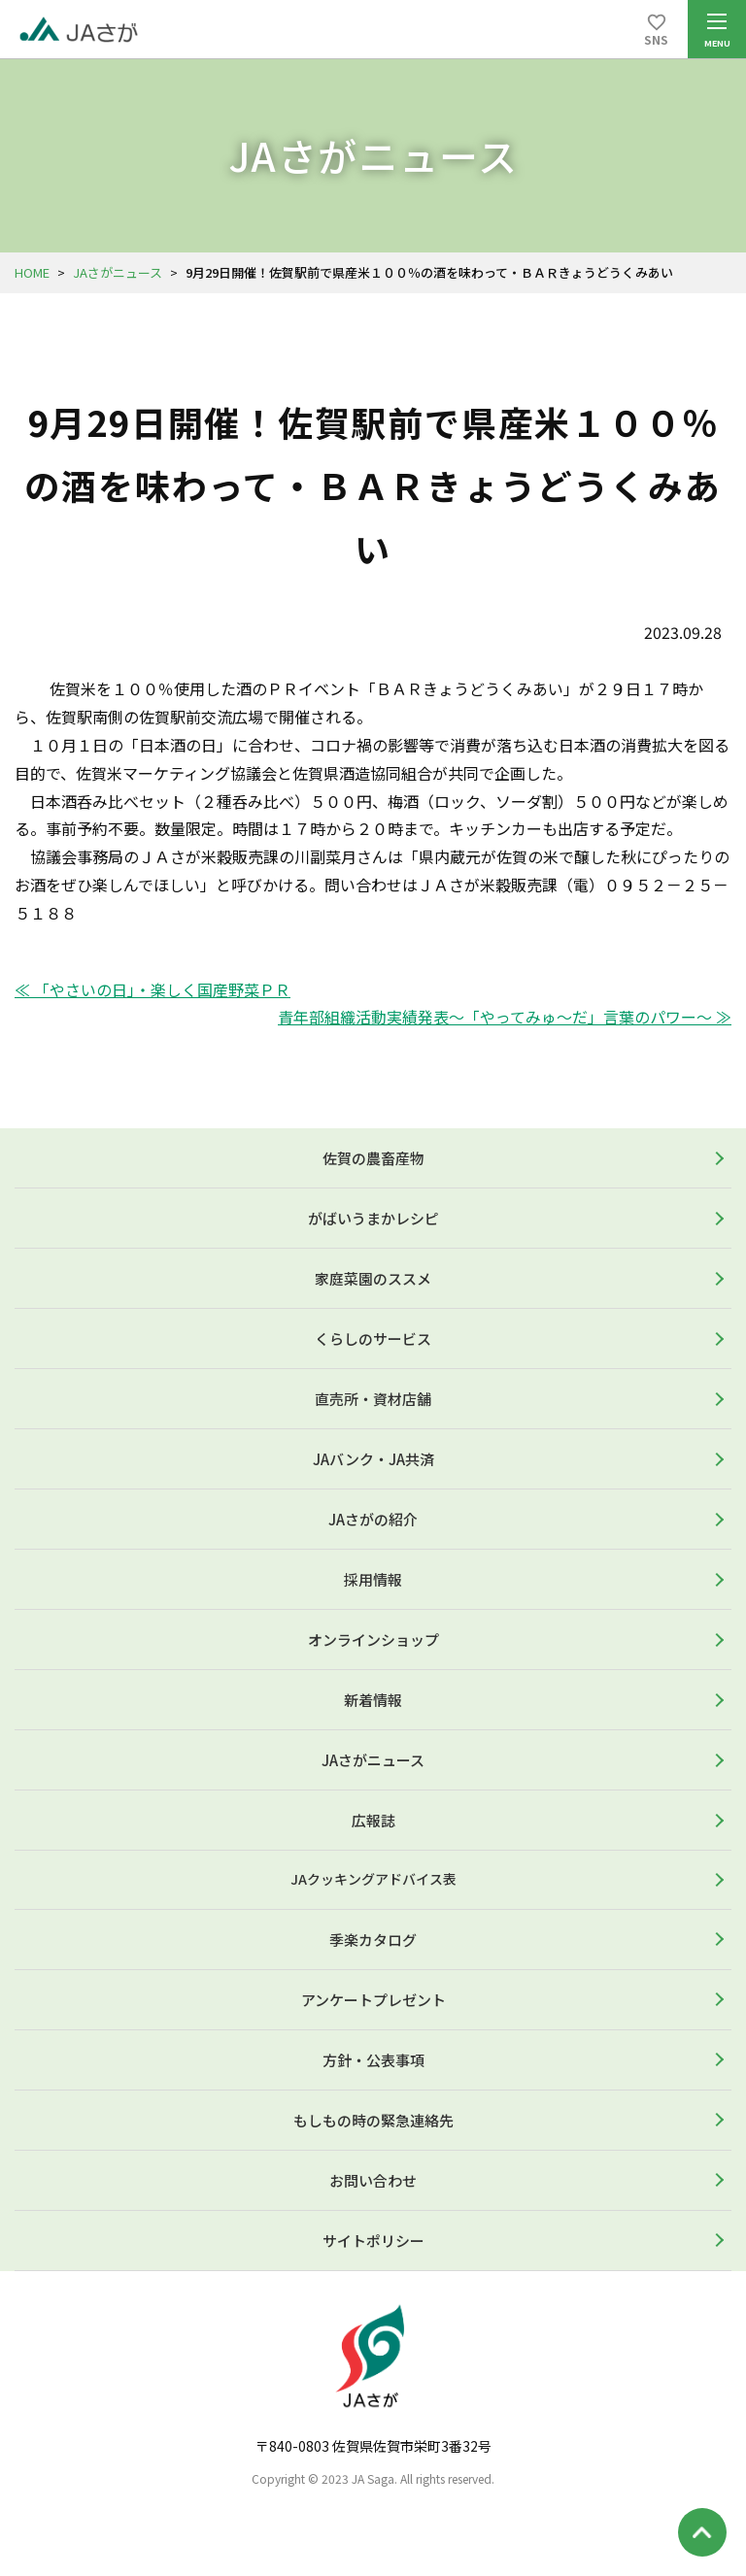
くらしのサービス (373, 1338)
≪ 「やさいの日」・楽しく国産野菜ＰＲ (152, 989)
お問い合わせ (373, 2180)
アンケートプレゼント (373, 2000)
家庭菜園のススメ (373, 1278)
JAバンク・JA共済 (373, 1459)
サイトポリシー (373, 2240)
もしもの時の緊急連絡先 (373, 2120)
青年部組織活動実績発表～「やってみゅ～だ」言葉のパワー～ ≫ (504, 1016)
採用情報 (373, 1579)
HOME (32, 272)
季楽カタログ (373, 1939)
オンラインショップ (373, 1639)
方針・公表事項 (373, 2060)
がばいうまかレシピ (373, 1218)
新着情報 (373, 1699)
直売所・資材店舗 (373, 1398)
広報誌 (373, 1820)
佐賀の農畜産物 (373, 1158)
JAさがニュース (117, 272)
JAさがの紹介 (373, 1519)
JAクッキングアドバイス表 (373, 1879)
